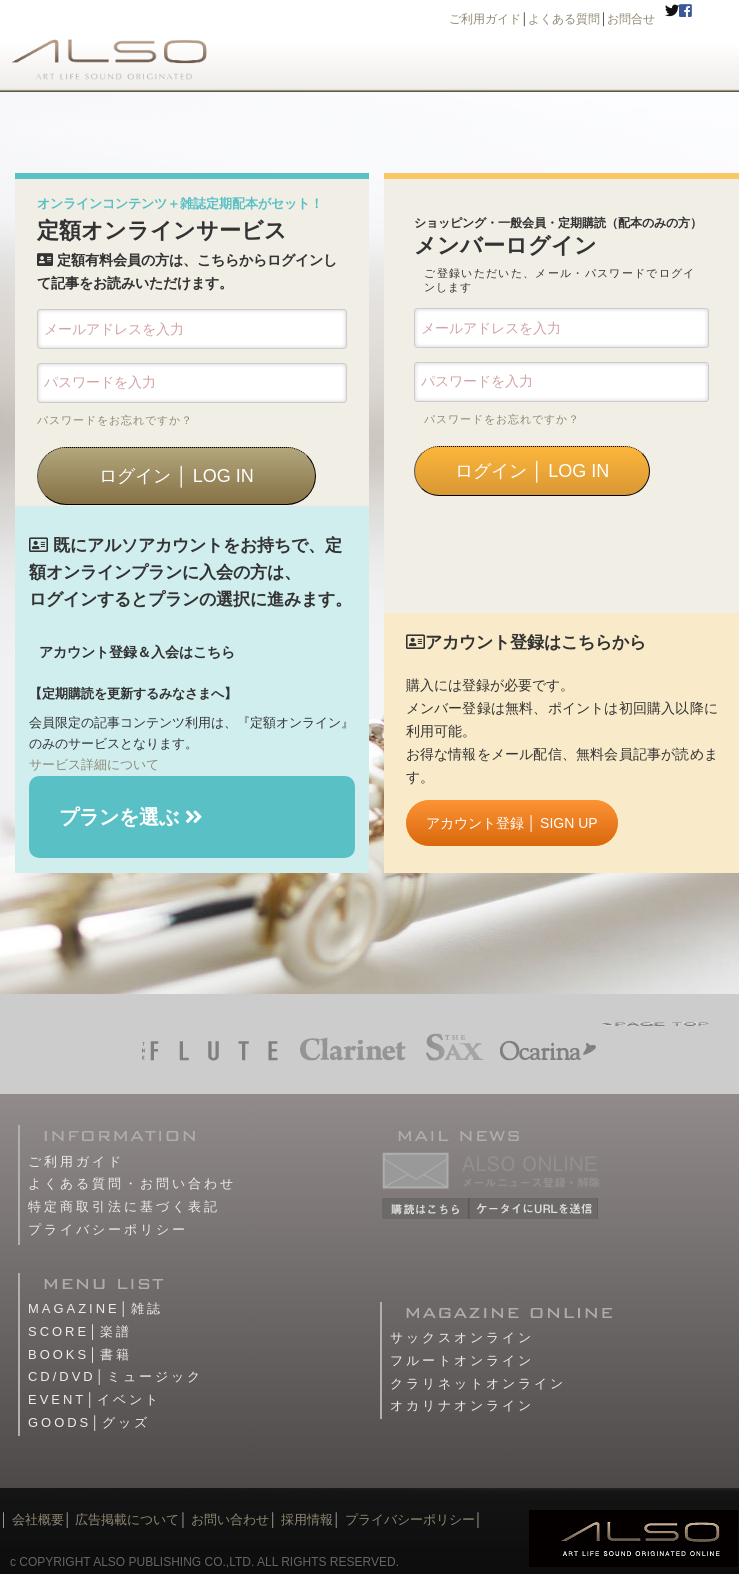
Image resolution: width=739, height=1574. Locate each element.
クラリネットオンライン (478, 1383)
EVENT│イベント (94, 1399)
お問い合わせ (229, 1519)
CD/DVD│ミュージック (115, 1376)
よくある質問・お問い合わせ (132, 1183)
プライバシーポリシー (108, 1229)
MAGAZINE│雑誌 (95, 1308)
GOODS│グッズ (89, 1422)
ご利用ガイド (485, 19)
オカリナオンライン (462, 1405)
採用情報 (307, 1519)
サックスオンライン (462, 1337)
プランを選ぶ (131, 817)
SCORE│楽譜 (80, 1331)
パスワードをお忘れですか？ (115, 420)
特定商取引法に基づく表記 (124, 1206)
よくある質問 (564, 19)
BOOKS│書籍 (80, 1354)
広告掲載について (127, 1519)
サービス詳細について (94, 764)
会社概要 (38, 1519)
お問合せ (631, 19)
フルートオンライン (462, 1360)
